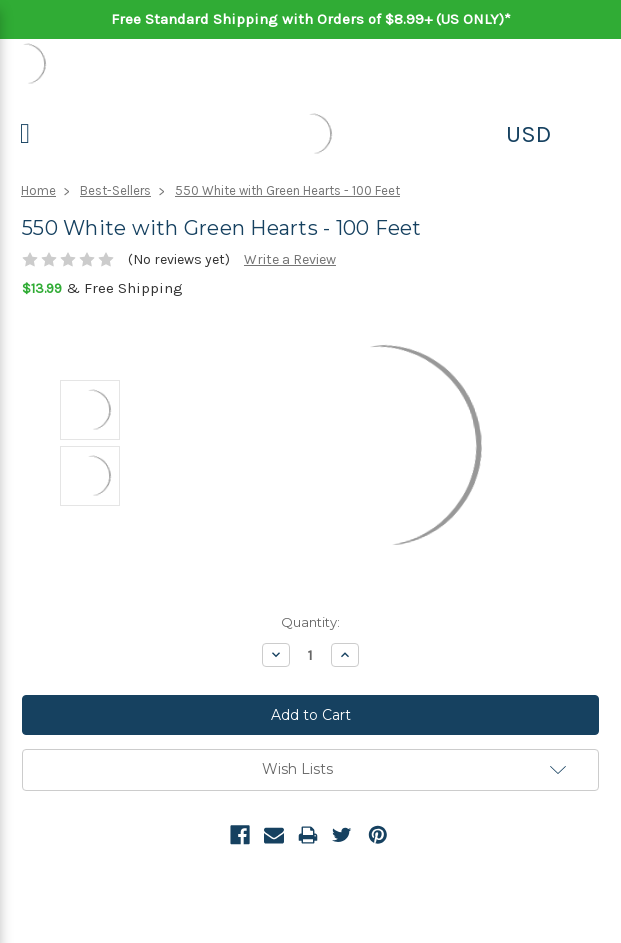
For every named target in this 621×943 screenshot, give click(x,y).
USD (528, 134)
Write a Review (290, 259)
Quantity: (310, 622)
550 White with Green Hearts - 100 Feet (287, 190)
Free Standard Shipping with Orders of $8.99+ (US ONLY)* (311, 19)
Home (38, 190)
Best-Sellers (115, 190)
